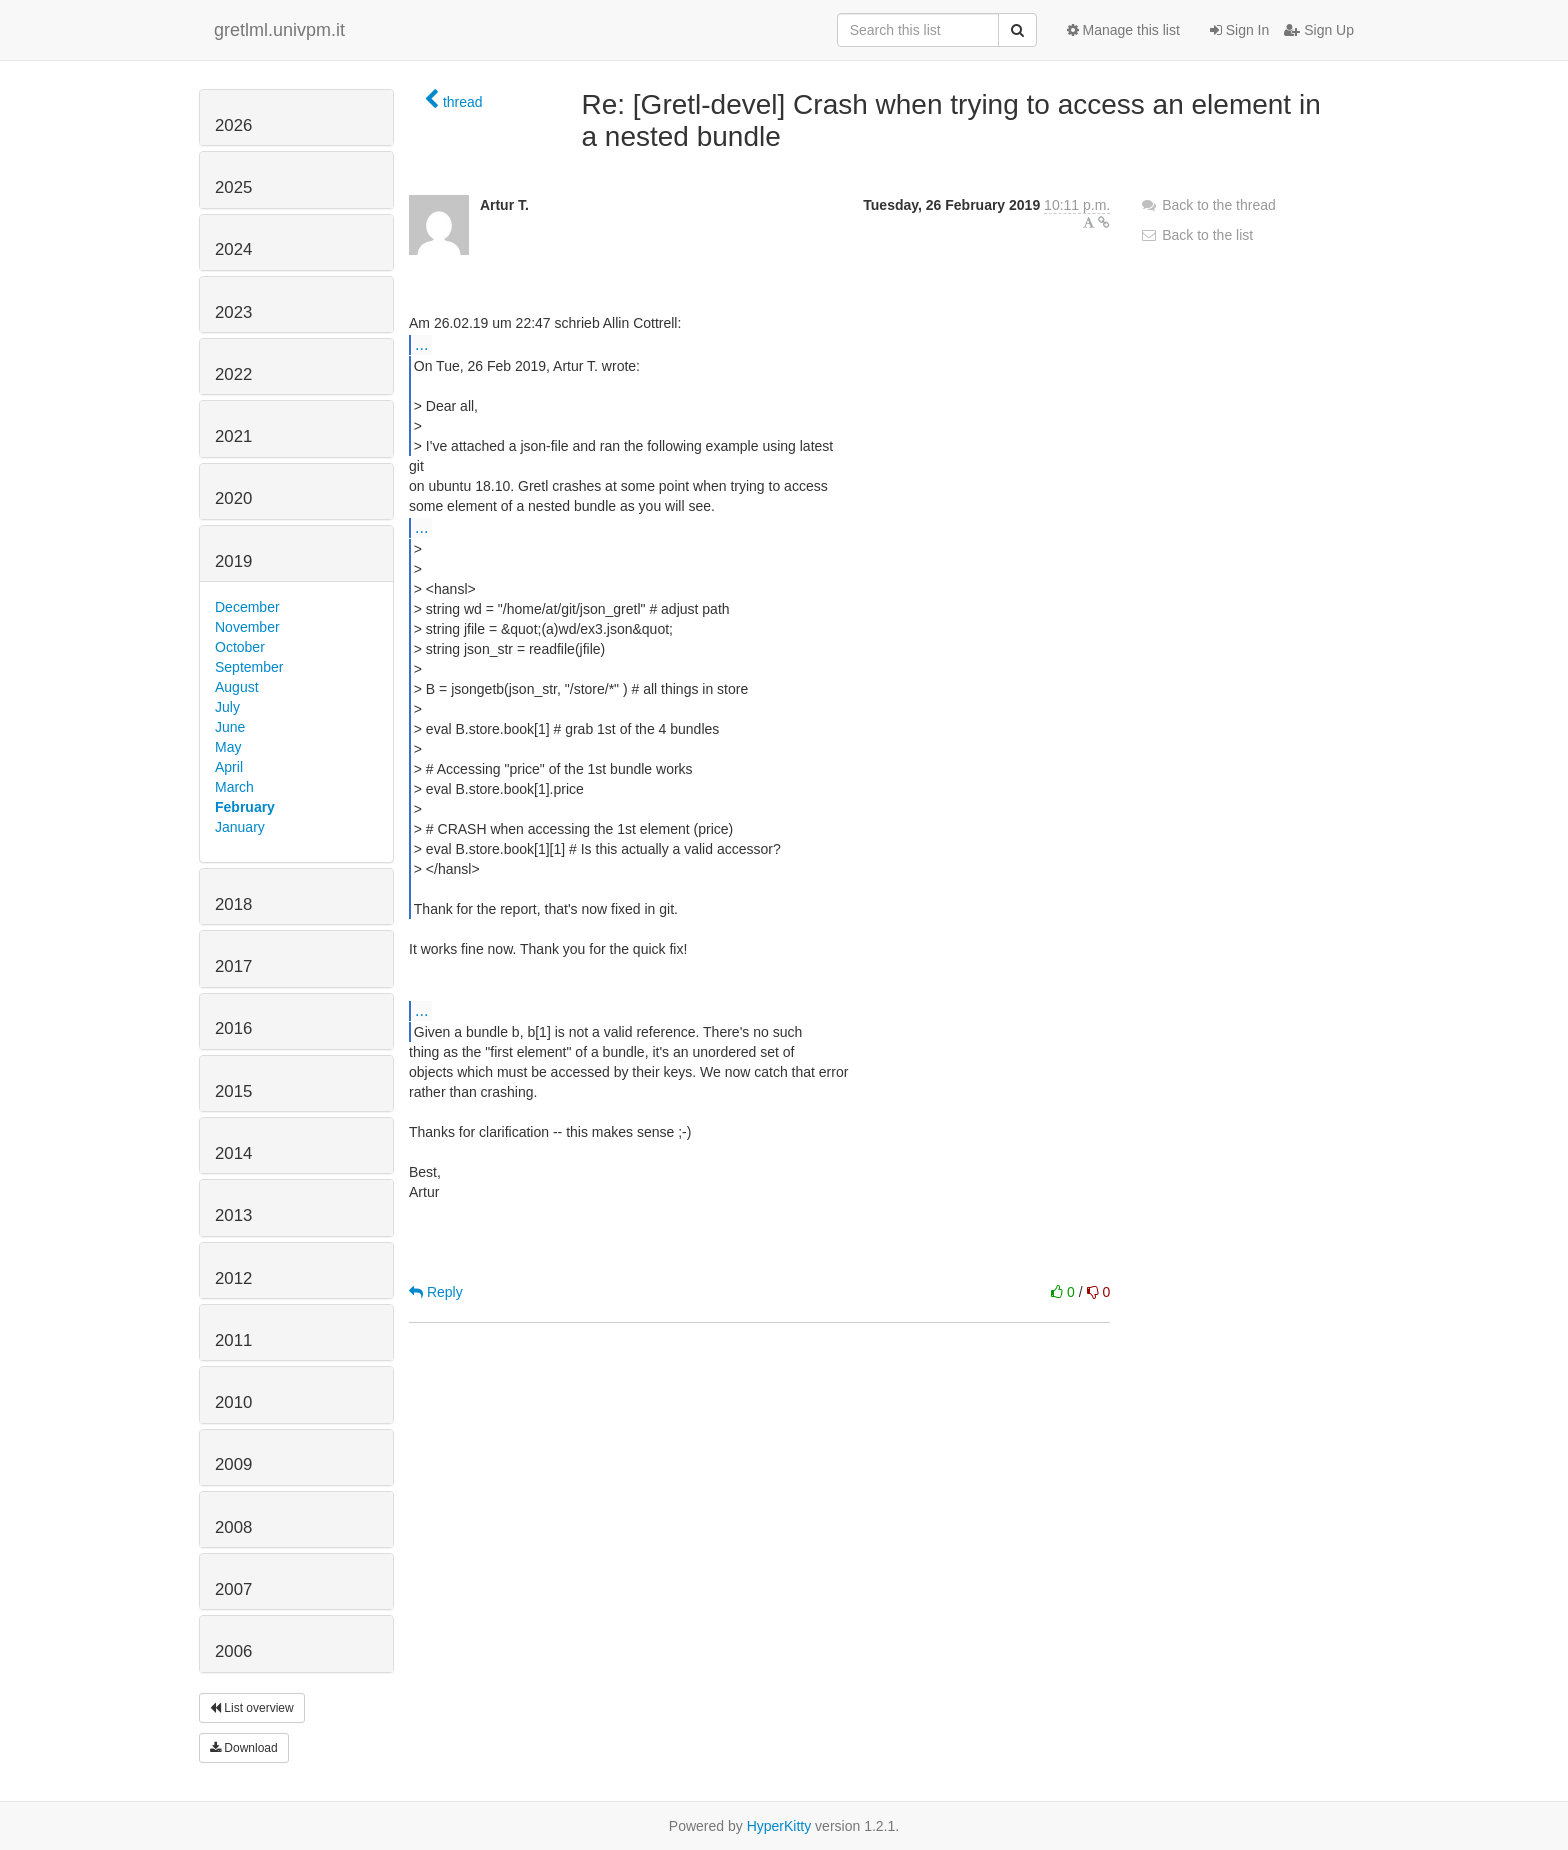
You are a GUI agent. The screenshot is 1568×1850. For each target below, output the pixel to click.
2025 (233, 187)
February (245, 807)
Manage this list (1123, 30)
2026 (233, 125)
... (421, 344)
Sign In (1239, 30)
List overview (252, 1708)
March (234, 787)
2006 (233, 1651)
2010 (233, 1402)
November (247, 627)
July (227, 707)
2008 (233, 1527)
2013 (233, 1215)
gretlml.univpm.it (279, 30)
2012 (233, 1278)
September (249, 667)
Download (244, 1748)
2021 (233, 436)
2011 (233, 1340)
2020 (233, 498)
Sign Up (1319, 30)
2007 (233, 1589)
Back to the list (1196, 235)
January (240, 827)
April (229, 767)
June (230, 727)
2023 (233, 312)
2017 (233, 966)
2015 (233, 1091)
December (247, 607)
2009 (233, 1464)
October (240, 647)
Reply (436, 1292)
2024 (233, 249)
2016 (233, 1028)
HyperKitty (779, 1826)
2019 (233, 561)
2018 (233, 904)
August (237, 687)
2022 (233, 374)
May (228, 747)
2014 (233, 1153)
